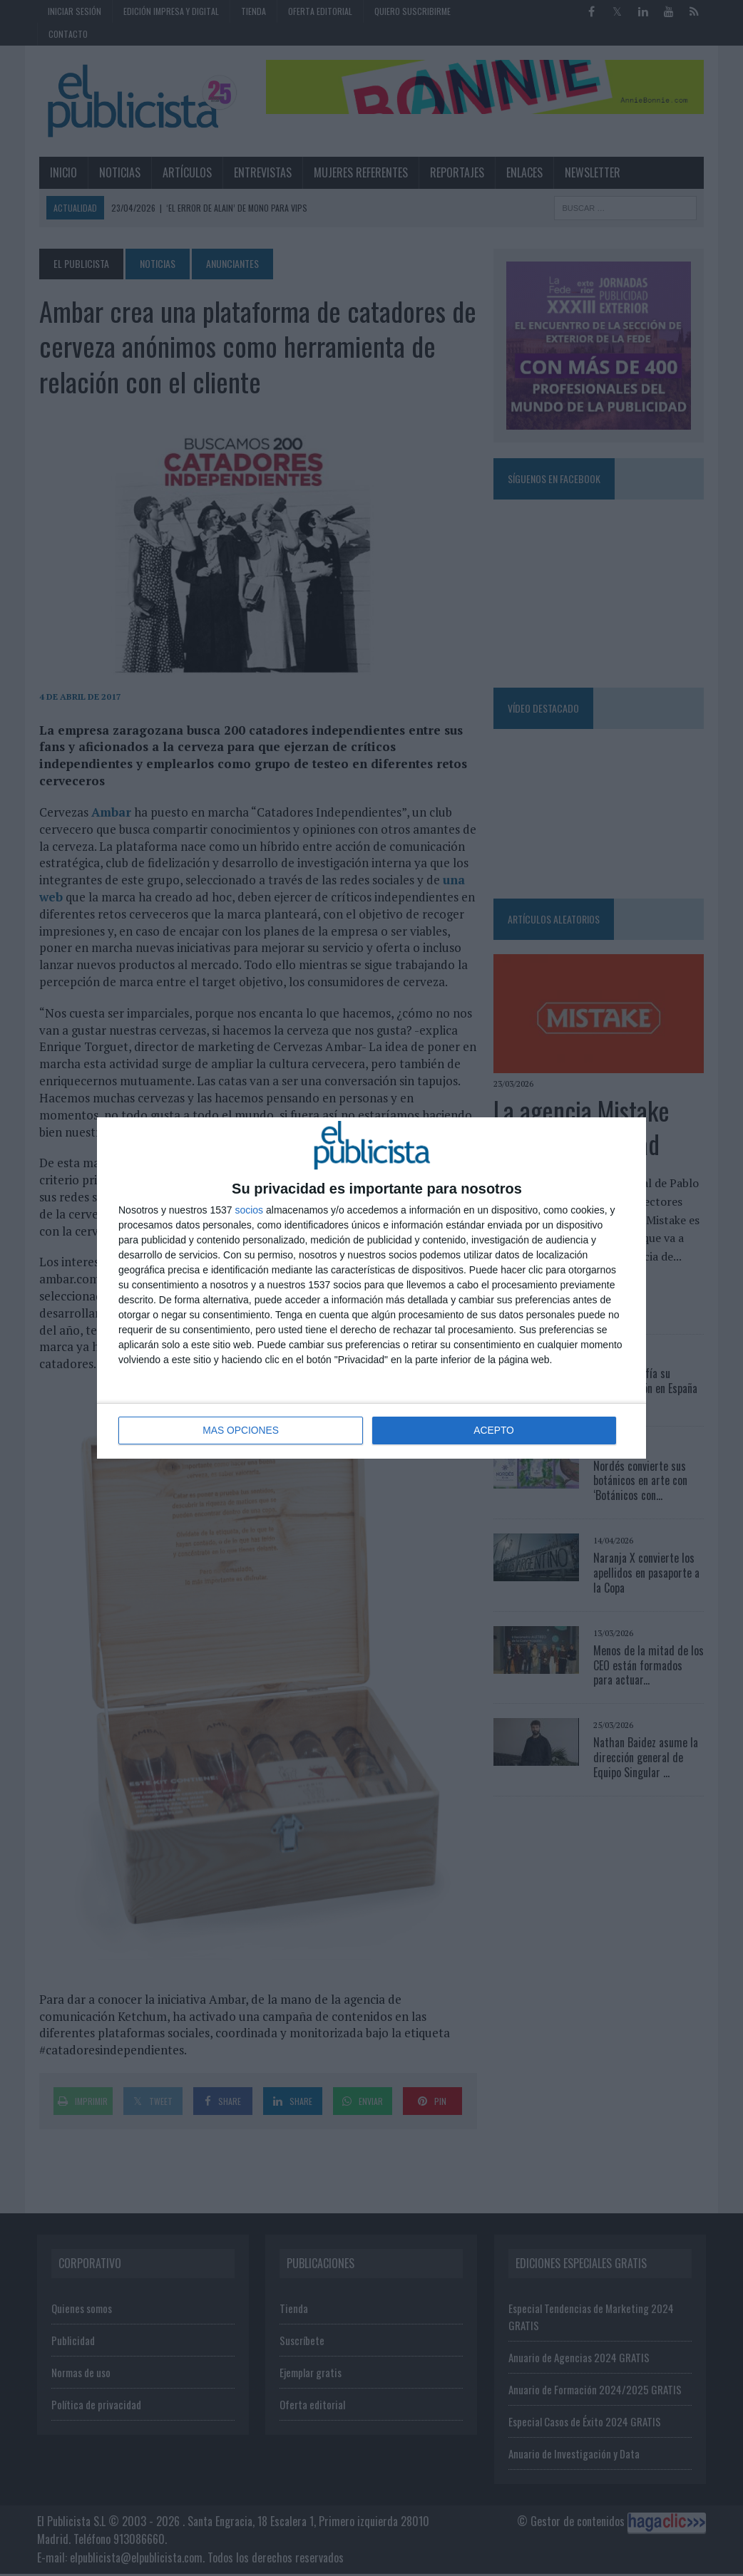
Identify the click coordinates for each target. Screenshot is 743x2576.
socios (249, 1211)
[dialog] (371, 1287)
